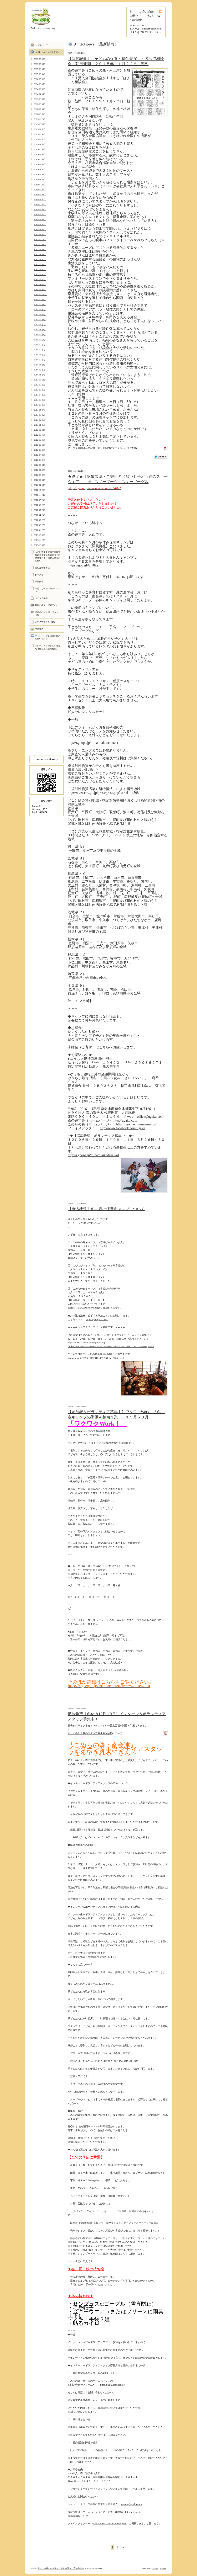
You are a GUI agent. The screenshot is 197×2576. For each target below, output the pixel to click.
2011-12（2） (40, 490)
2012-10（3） (40, 440)
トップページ (41, 45)
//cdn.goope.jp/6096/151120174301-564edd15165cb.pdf (96, 1358)
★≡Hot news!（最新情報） (47, 52)
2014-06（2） (40, 354)
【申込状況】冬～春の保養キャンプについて (106, 1209)
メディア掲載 (41, 598)
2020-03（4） (40, 134)
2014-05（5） (40, 360)
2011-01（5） (40, 530)
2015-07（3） (40, 309)
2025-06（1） (40, 69)
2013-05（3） (40, 405)
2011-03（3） (40, 520)
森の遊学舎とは (42, 567)
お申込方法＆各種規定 (45, 622)
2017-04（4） (40, 214)
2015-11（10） (40, 294)
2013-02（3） (40, 420)
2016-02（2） (40, 279)
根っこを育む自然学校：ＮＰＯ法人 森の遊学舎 (61, 2568)
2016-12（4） (40, 234)
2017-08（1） (40, 194)
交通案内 (39, 629)
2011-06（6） (40, 505)
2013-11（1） (40, 380)
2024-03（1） (40, 84)
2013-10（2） (40, 385)
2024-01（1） (40, 94)
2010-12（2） (40, 535)
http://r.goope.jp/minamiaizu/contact (93, 743)
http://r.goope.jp (133, 2511)
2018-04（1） (40, 174)
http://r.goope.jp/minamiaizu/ (136, 1124)
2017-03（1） (40, 219)
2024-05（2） (40, 79)
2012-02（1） (40, 480)
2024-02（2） (40, 89)
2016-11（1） (40, 239)
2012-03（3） (40, 475)
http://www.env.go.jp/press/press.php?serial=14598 (103, 793)
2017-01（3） (40, 229)
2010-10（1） (40, 545)
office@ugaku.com (150, 1116)
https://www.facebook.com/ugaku (109, 2523)
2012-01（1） (40, 485)
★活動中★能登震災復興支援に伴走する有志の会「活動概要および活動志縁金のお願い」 (47, 556)
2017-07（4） (40, 199)
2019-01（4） (40, 169)
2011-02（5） (40, 525)
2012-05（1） (40, 465)
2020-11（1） (40, 119)
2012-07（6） (40, 455)
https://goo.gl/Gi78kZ (84, 565)
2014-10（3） (40, 344)
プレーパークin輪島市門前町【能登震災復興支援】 (47, 647)
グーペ (155, 2568)
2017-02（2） (40, 224)
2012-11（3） (40, 435)
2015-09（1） (40, 304)
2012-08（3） (40, 450)
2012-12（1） (40, 430)
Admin (163, 2568)
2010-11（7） (40, 540)
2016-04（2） (40, 274)
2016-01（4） (40, 284)
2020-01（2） (40, 144)
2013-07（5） (40, 395)
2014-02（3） (40, 370)
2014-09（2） (40, 349)
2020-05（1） (40, 124)
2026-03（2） (40, 59)
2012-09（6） (40, 445)
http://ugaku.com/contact (112, 2384)
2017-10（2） (40, 184)
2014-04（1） (40, 365)
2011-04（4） (40, 515)
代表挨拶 (39, 574)
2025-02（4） (40, 74)
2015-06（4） (40, 314)
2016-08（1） (40, 254)
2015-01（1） (40, 329)
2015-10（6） (40, 299)
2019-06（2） (40, 149)
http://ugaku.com (125, 1120)
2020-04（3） (40, 129)
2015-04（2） (40, 324)
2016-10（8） (40, 244)
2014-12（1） (40, 334)
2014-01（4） (40, 375)
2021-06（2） (40, 114)
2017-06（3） (40, 204)
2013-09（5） (40, 390)
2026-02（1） (40, 64)
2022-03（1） (40, 104)
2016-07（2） (40, 259)
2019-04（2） (40, 154)
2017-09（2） (40, 189)
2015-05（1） (40, 319)
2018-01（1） (40, 179)
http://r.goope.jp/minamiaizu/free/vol (93, 1155)
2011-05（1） (40, 510)
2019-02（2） (40, 164)
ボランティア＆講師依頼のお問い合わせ (47, 637)
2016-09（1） (40, 249)
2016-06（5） (40, 264)
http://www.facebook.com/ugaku (122, 1128)
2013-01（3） (40, 425)
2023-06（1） (40, 99)
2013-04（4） (40, 410)
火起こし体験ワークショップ (47, 589)
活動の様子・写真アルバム (47, 605)
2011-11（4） (40, 495)
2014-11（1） (40, 339)
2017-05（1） (40, 209)
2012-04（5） (40, 470)
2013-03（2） (40, 415)
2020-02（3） (40, 139)
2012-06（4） (40, 460)
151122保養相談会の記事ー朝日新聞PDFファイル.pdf (97, 448)
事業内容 (39, 581)
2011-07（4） (40, 500)
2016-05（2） (40, 269)
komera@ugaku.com (131, 2504)
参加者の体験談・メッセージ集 (47, 613)
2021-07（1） (40, 109)
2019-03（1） (40, 159)
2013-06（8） (40, 400)
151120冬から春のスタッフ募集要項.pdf (90, 1733)
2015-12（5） (40, 289)
